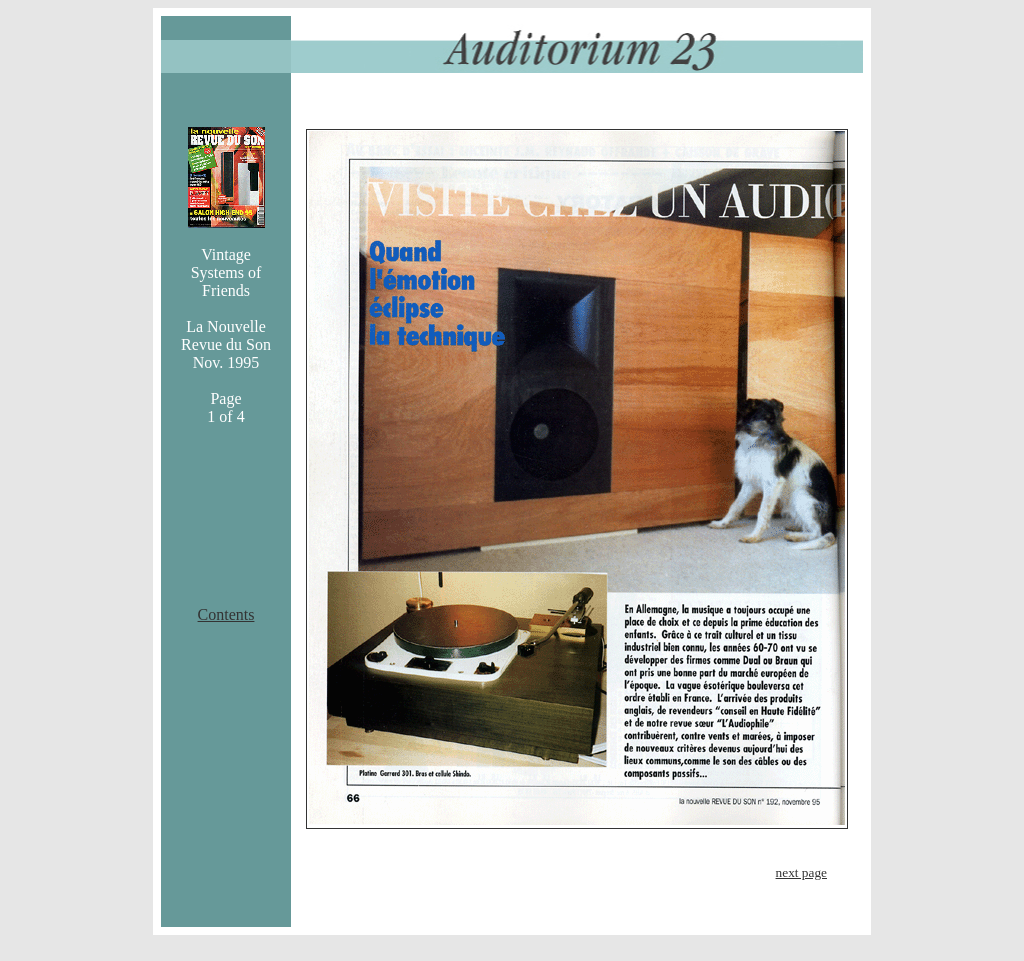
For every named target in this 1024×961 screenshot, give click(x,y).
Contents (226, 614)
